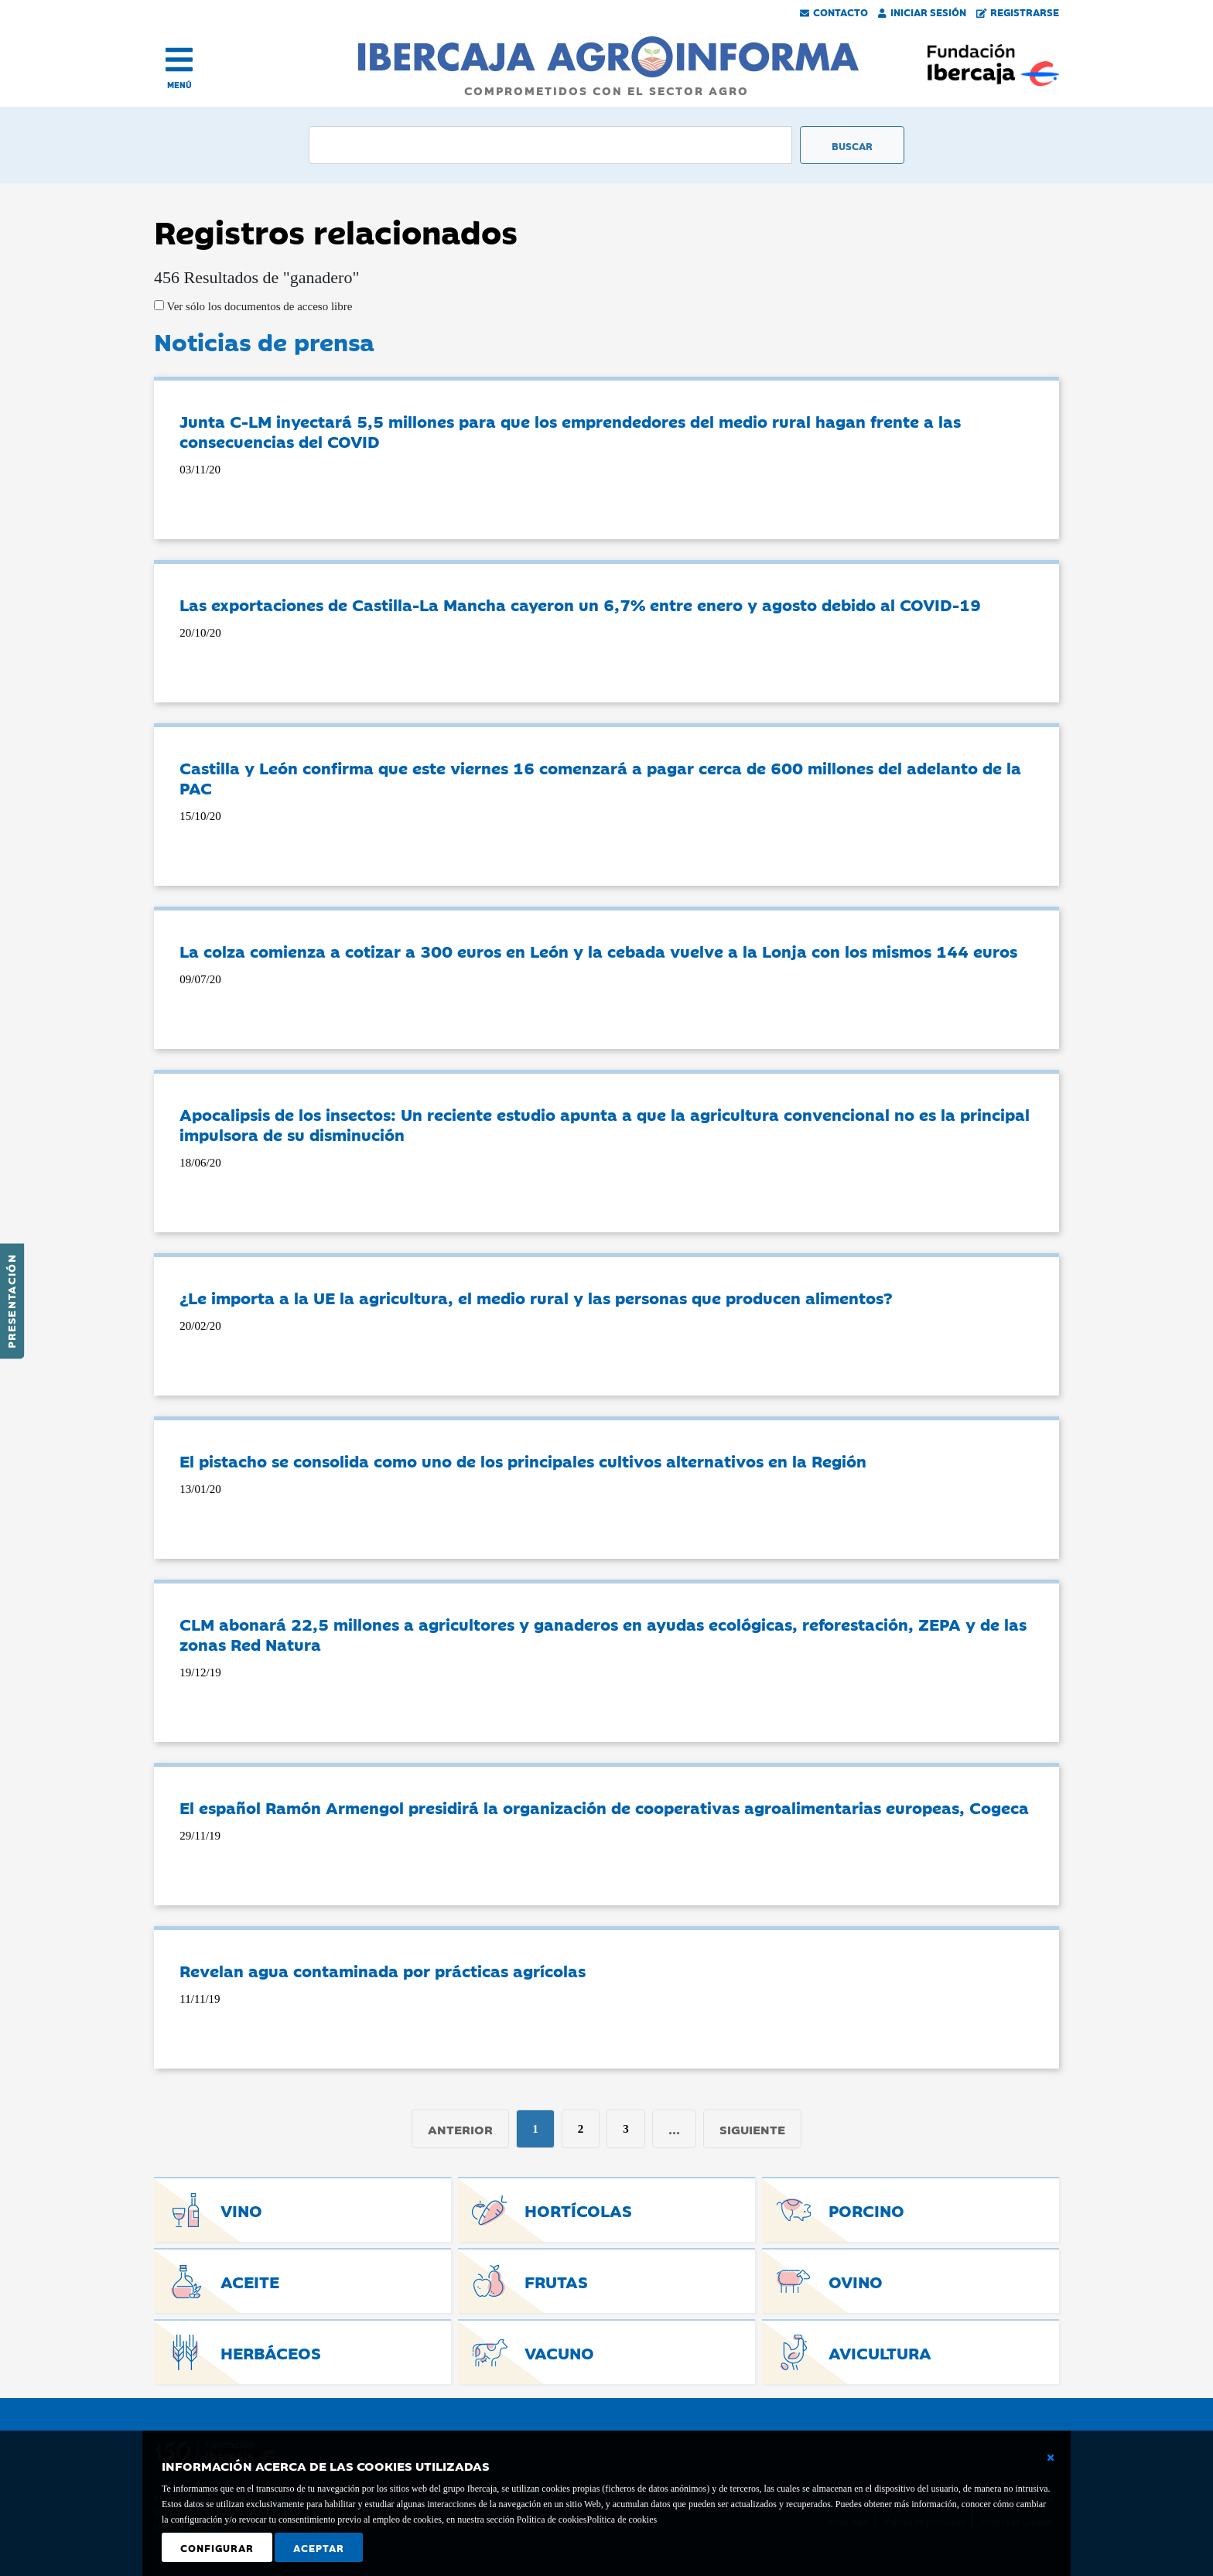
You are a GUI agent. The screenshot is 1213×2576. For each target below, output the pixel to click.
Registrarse (1018, 12)
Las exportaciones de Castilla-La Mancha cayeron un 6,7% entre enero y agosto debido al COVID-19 (580, 604)
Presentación (11, 1301)
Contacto (834, 12)
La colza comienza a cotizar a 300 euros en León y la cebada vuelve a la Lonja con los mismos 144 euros (598, 950)
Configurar (217, 2547)
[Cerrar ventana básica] (1050, 2457)
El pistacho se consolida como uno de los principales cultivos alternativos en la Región (522, 1460)
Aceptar (318, 2547)
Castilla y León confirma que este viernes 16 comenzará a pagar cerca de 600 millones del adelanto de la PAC (600, 777)
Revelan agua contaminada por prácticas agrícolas (382, 1970)
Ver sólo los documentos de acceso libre (258, 306)
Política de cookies (621, 2519)
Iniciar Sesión (922, 12)
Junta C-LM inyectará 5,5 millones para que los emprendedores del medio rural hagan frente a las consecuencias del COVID (570, 431)
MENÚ (179, 85)
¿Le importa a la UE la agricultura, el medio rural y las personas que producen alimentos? (536, 1297)
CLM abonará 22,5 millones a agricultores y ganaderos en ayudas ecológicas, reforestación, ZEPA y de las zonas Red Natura (603, 1633)
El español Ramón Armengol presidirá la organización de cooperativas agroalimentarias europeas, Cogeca (604, 1807)
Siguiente (752, 2128)
